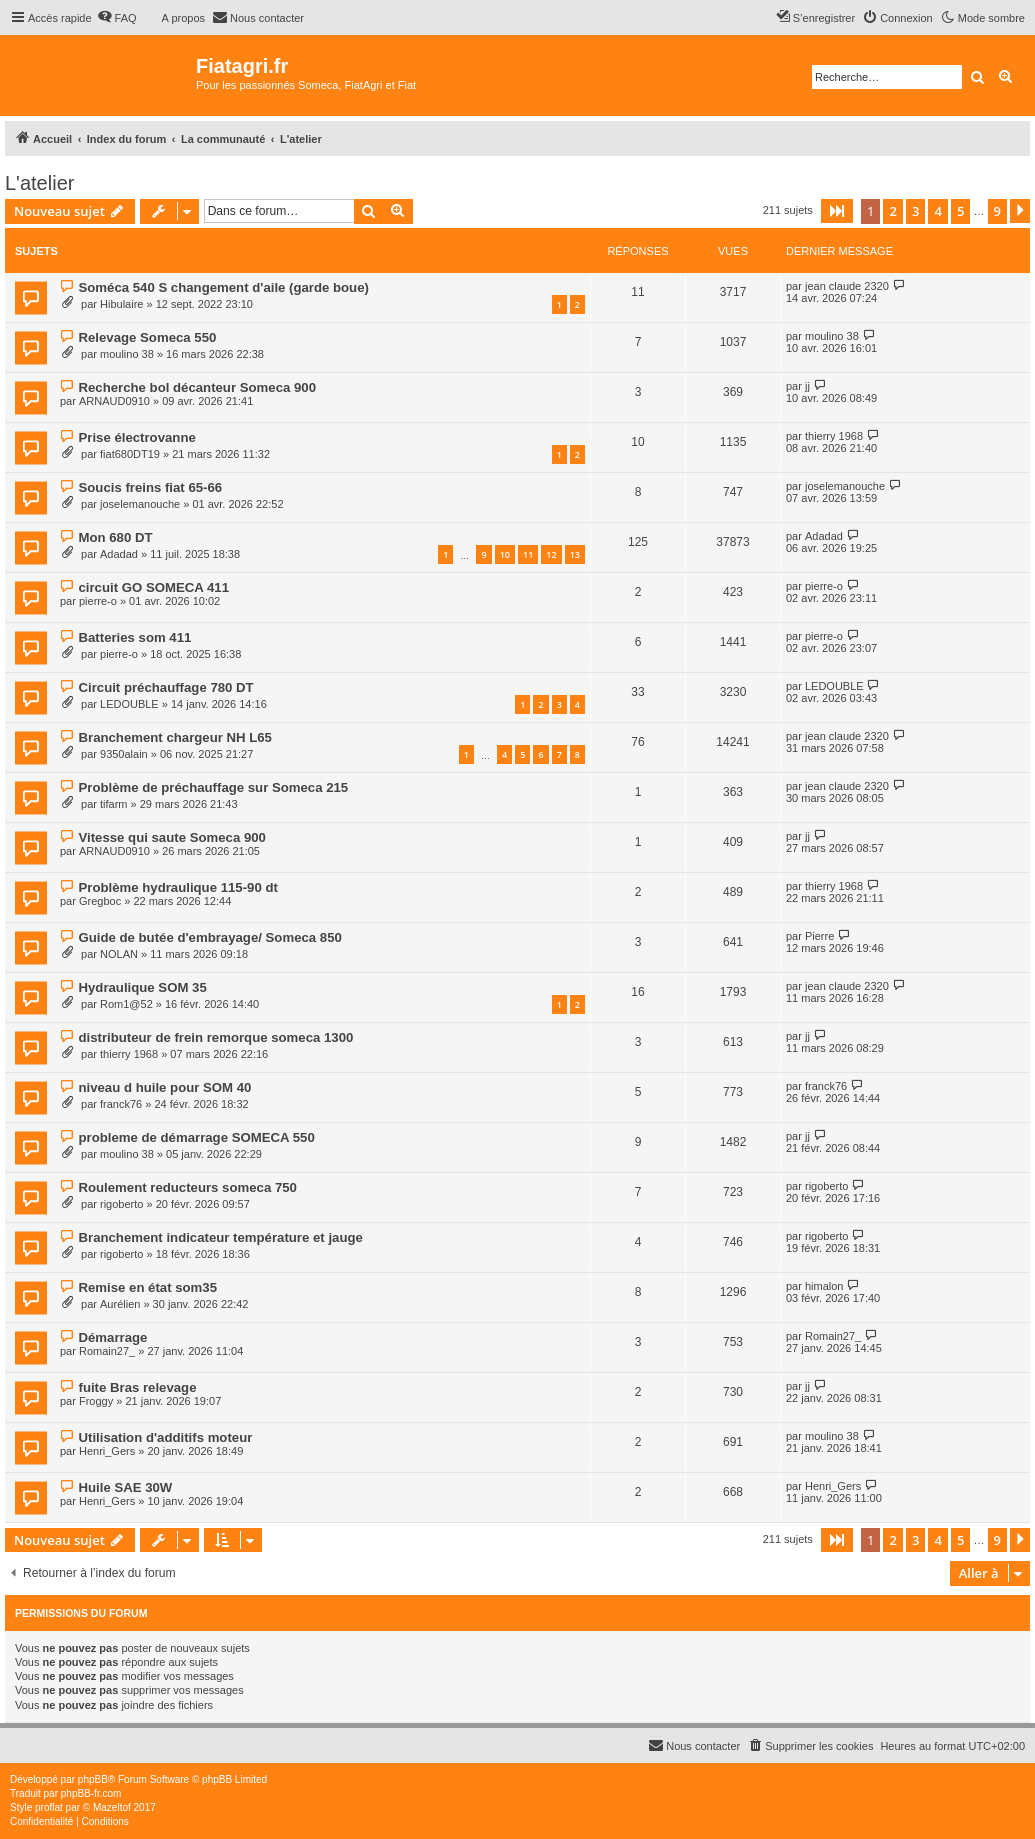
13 (575, 554)
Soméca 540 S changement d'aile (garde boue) (223, 287)
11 (528, 554)
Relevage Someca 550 (147, 337)
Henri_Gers (107, 1451)
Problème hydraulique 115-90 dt (177, 887)
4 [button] (937, 211)
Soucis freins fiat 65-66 (150, 487)
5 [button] (960, 211)
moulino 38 (127, 354)
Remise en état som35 (147, 1287)
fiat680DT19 (130, 454)
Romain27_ (107, 1351)
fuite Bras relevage (137, 1387)
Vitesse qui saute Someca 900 (171, 837)
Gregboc (100, 901)
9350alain (124, 754)
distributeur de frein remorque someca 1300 (215, 1037)
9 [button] (997, 211)
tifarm (114, 804)
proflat (49, 1807)
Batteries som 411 (134, 637)
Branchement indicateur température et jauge (220, 1237)
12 (551, 554)
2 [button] (892, 211)
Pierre (819, 936)
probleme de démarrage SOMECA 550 (196, 1137)
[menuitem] (117, 18)
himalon (824, 1286)
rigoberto (121, 1204)
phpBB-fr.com (91, 1793)
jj (807, 386)
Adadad (119, 554)
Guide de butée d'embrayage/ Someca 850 (209, 937)
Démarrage (112, 1337)
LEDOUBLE (129, 704)
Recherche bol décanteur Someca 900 (196, 387)
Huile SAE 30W (125, 1487)
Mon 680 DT (115, 537)
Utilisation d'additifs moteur (165, 1437)
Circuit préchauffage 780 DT (165, 687)
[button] (837, 211)
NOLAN (119, 954)
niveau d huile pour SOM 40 (164, 1087)
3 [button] (915, 211)
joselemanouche (140, 504)
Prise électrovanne (136, 437)
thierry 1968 (834, 436)
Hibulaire (121, 304)
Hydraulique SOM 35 (142, 987)
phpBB (93, 1779)
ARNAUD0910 (114, 401)
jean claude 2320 (847, 286)
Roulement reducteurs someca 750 (187, 1187)
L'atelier (39, 183)
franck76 (121, 1104)
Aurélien (120, 1304)
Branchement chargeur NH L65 (174, 737)
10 (505, 554)
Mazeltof (112, 1807)
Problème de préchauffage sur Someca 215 (213, 787)
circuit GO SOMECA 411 (153, 587)
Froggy (96, 1401)
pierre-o (98, 601)
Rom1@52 (126, 1004)
